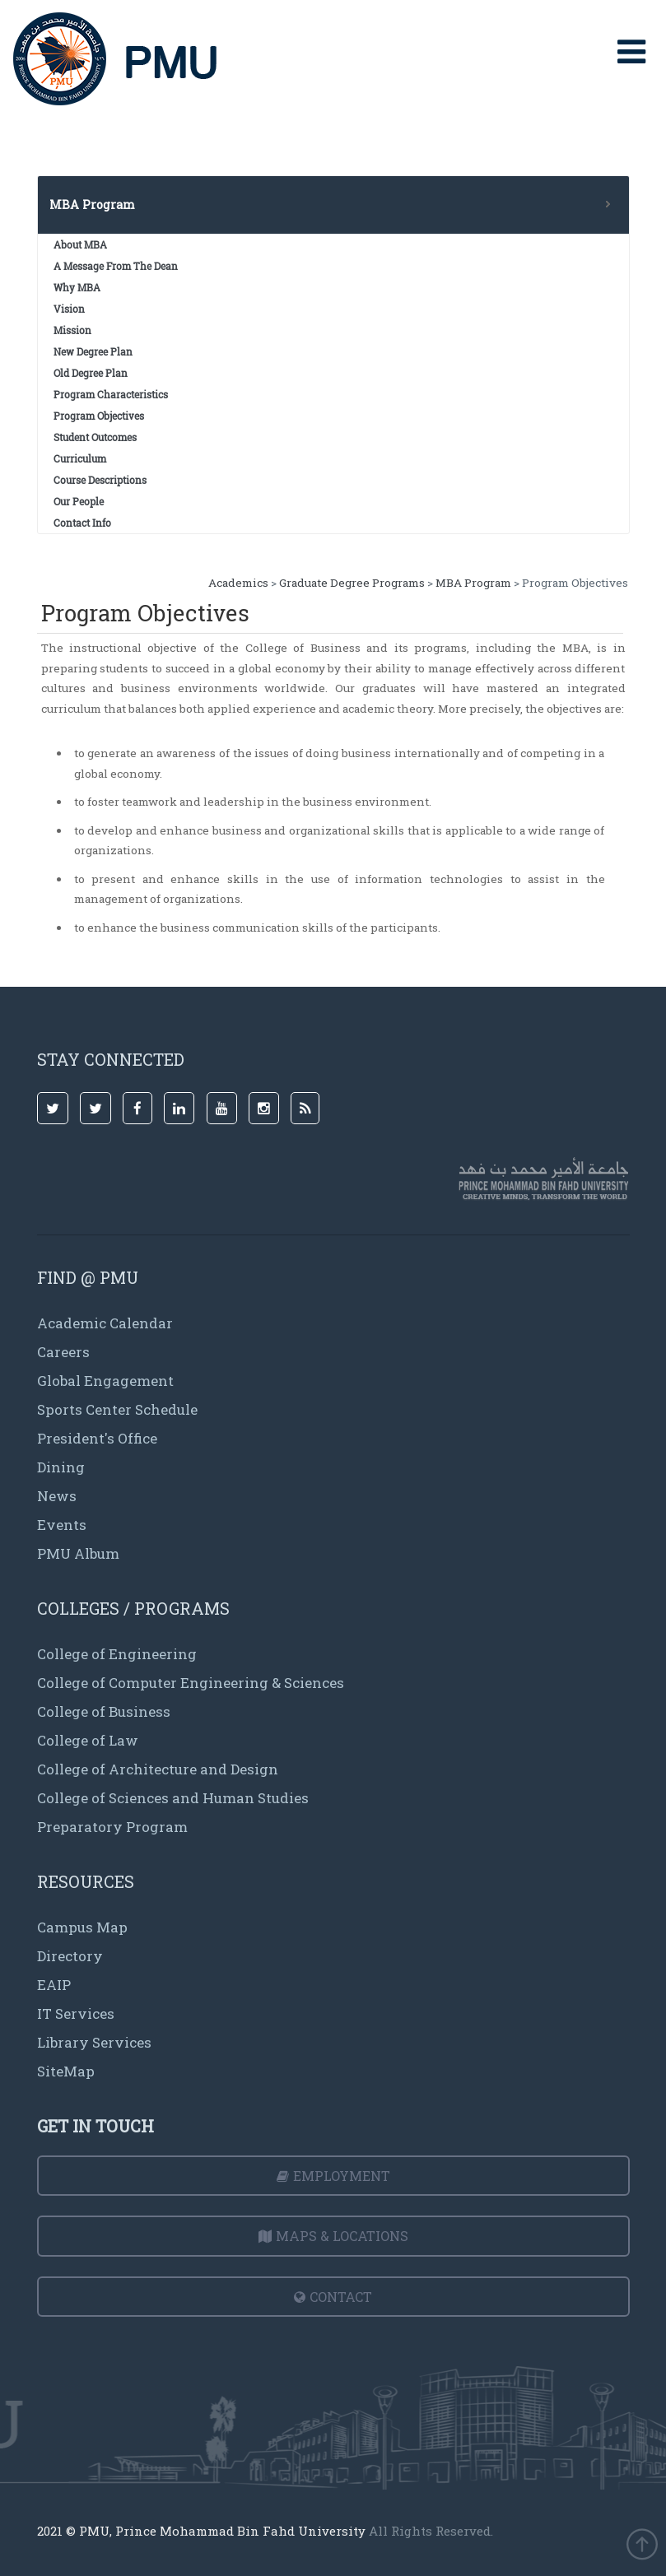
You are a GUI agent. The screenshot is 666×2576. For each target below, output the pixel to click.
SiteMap (66, 2071)
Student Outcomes (95, 437)
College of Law (87, 1740)
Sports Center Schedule (117, 1409)
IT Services (75, 2013)
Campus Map (82, 1927)
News (57, 1495)
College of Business (103, 1711)
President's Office (97, 1438)
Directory (70, 1955)
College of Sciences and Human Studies (173, 1797)
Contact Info (82, 522)
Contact (333, 2296)
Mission (72, 330)
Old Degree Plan (91, 372)
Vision (69, 308)
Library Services (94, 2042)
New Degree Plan (93, 351)
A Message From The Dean (116, 265)
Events (61, 1524)
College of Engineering (117, 1653)
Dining (61, 1467)
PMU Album (78, 1553)
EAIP (54, 1984)
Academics (238, 582)
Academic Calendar (105, 1323)
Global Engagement (105, 1380)
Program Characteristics (111, 394)
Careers (63, 1351)
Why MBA (77, 287)
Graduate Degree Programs (352, 582)
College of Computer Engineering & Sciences (190, 1682)
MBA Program (473, 582)
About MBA (80, 244)
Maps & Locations (333, 2235)
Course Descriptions (100, 479)
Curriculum (80, 458)
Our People (79, 501)
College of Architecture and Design (157, 1769)
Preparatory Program (112, 1826)
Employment (333, 2175)
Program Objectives (99, 415)
